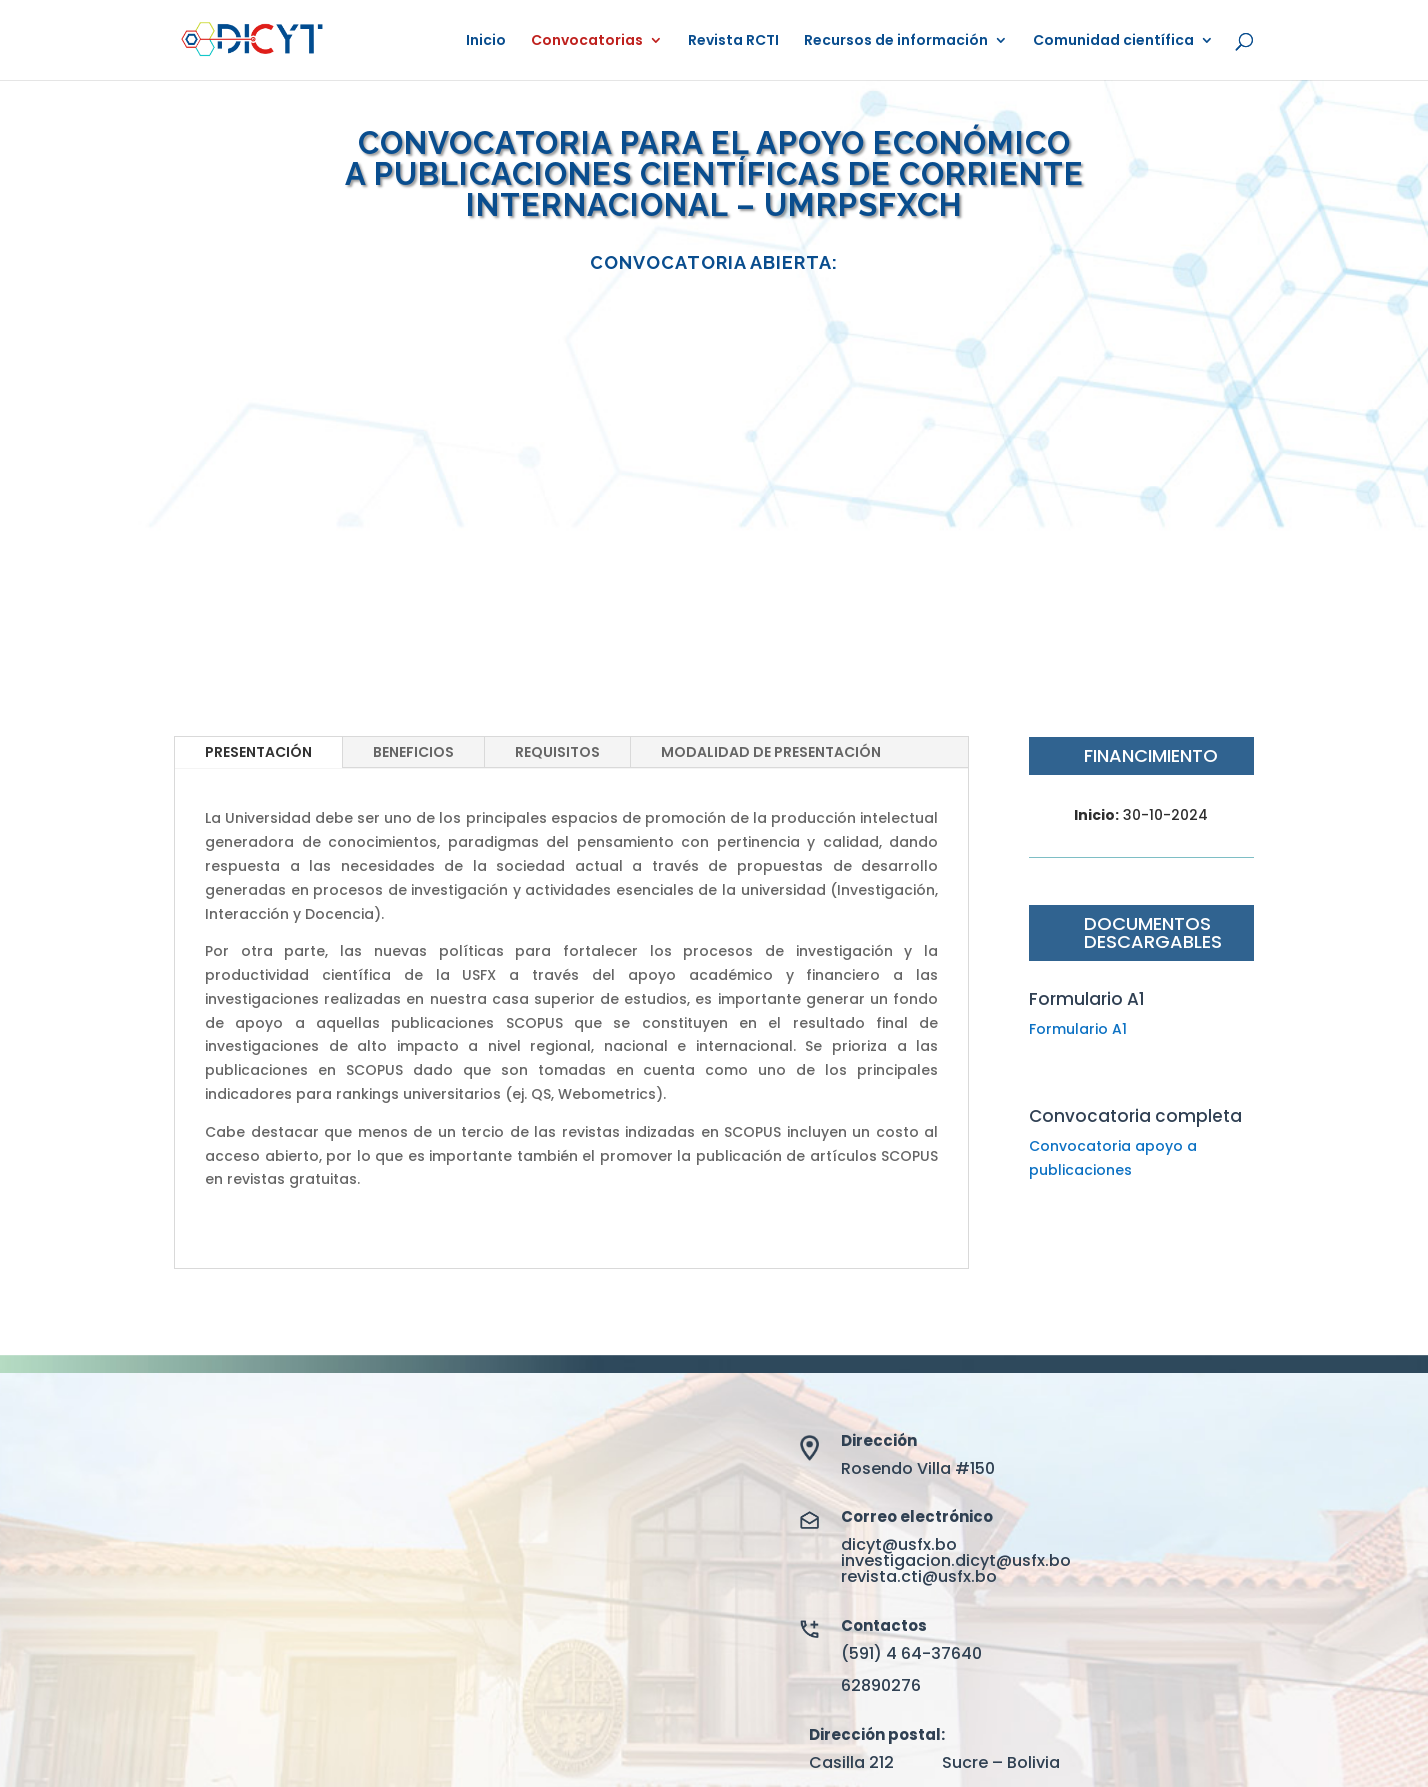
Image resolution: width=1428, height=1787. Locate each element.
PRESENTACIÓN (258, 752)
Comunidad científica (1113, 41)
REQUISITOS (557, 752)
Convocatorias (587, 41)
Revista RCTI (733, 41)
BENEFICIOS (413, 752)
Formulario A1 (1078, 1029)
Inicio (486, 41)
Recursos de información (896, 41)
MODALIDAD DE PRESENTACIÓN (771, 752)
